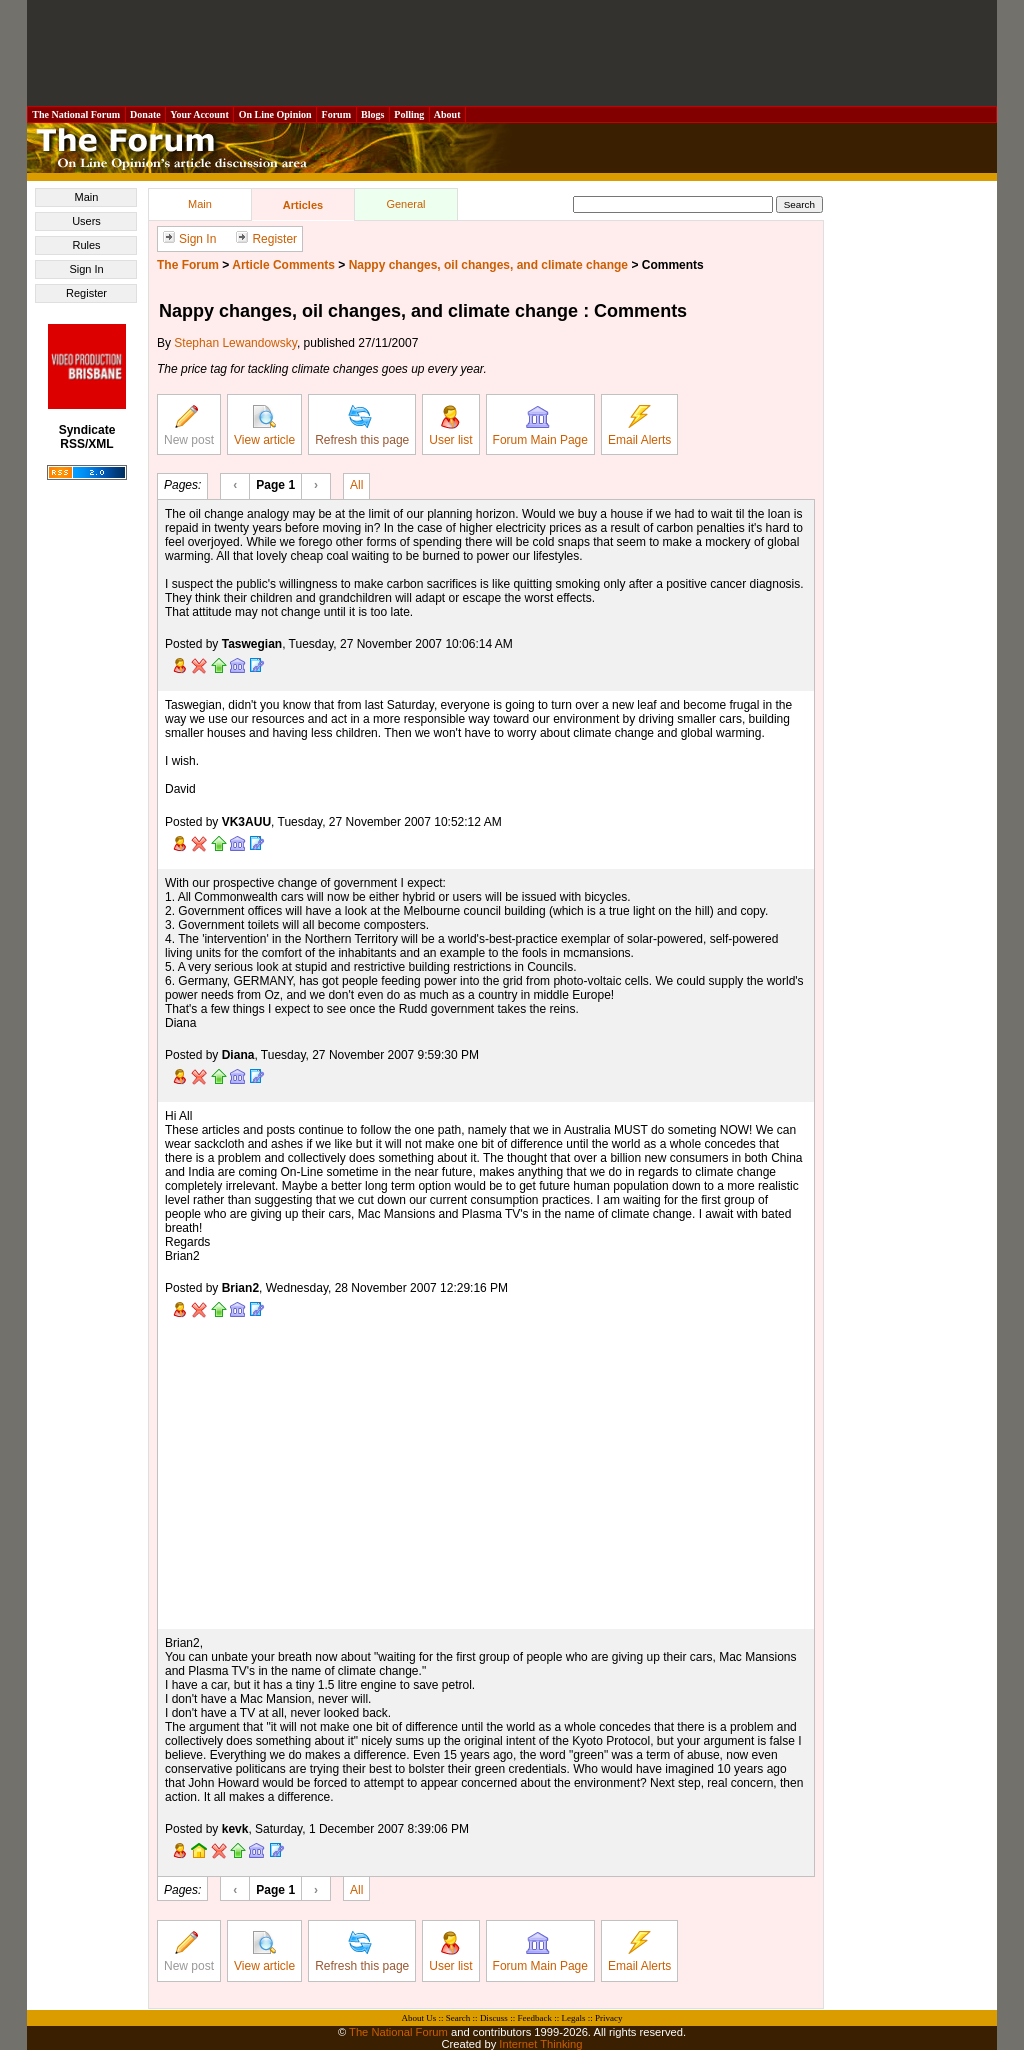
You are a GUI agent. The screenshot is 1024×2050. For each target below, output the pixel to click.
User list (450, 426)
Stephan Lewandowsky (235, 343)
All (356, 484)
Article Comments (283, 265)
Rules (86, 245)
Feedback (534, 2018)
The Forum (188, 265)
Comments (673, 265)
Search (458, 2018)
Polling (409, 114)
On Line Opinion (275, 114)
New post (189, 426)
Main (87, 197)
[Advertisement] (512, 53)
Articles (303, 205)
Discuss (494, 2018)
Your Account (199, 114)
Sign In (86, 269)
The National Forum (76, 114)
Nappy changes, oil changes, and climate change (488, 265)
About (447, 114)
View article (264, 426)
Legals (573, 2018)
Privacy (609, 2018)
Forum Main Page (540, 426)
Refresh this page (362, 426)
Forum (336, 114)
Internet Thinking (540, 2044)
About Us (419, 2018)
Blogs (373, 114)
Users (86, 221)
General (405, 204)
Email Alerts (639, 426)
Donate (146, 114)
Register (86, 293)
